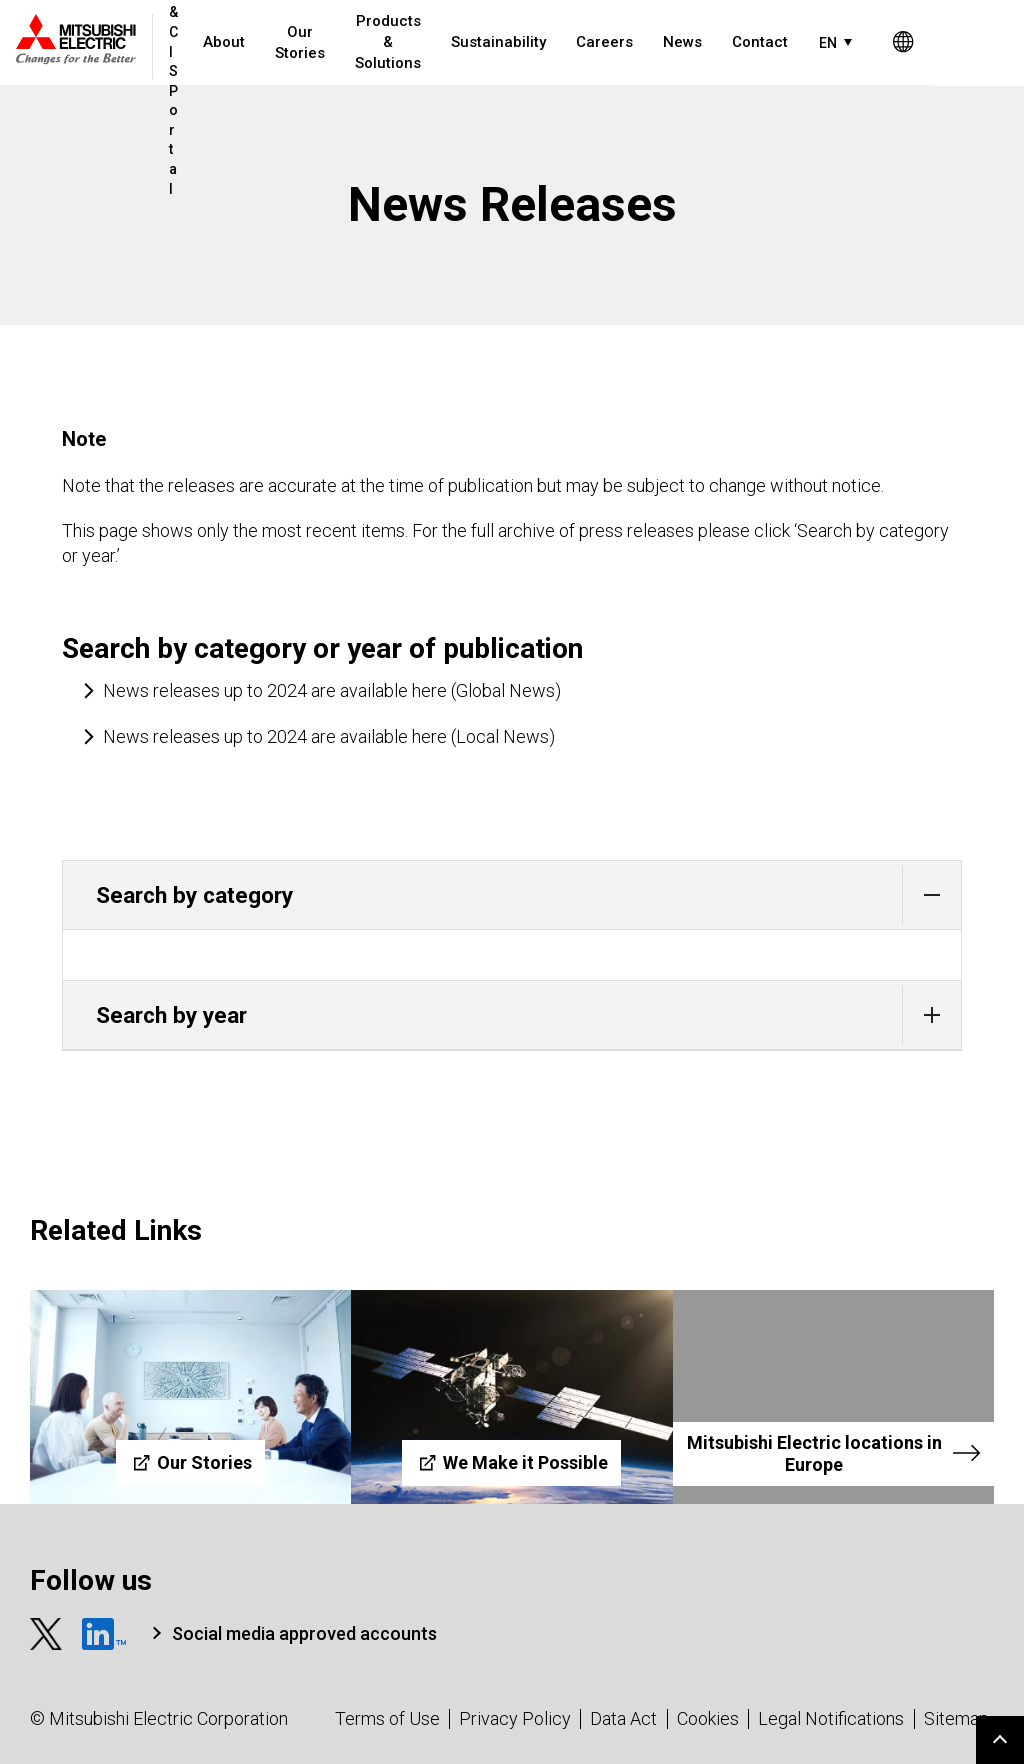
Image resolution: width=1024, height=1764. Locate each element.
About (231, 42)
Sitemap (956, 1718)
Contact (767, 42)
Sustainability (505, 42)
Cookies (708, 1718)
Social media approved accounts (304, 1633)
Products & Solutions (395, 42)
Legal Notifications (831, 1718)
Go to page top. (1000, 1740)
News (689, 42)
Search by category (528, 895)
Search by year (528, 1015)
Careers (611, 42)
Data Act (623, 1718)
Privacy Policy (515, 1718)
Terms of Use (387, 1718)
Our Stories (307, 42)
